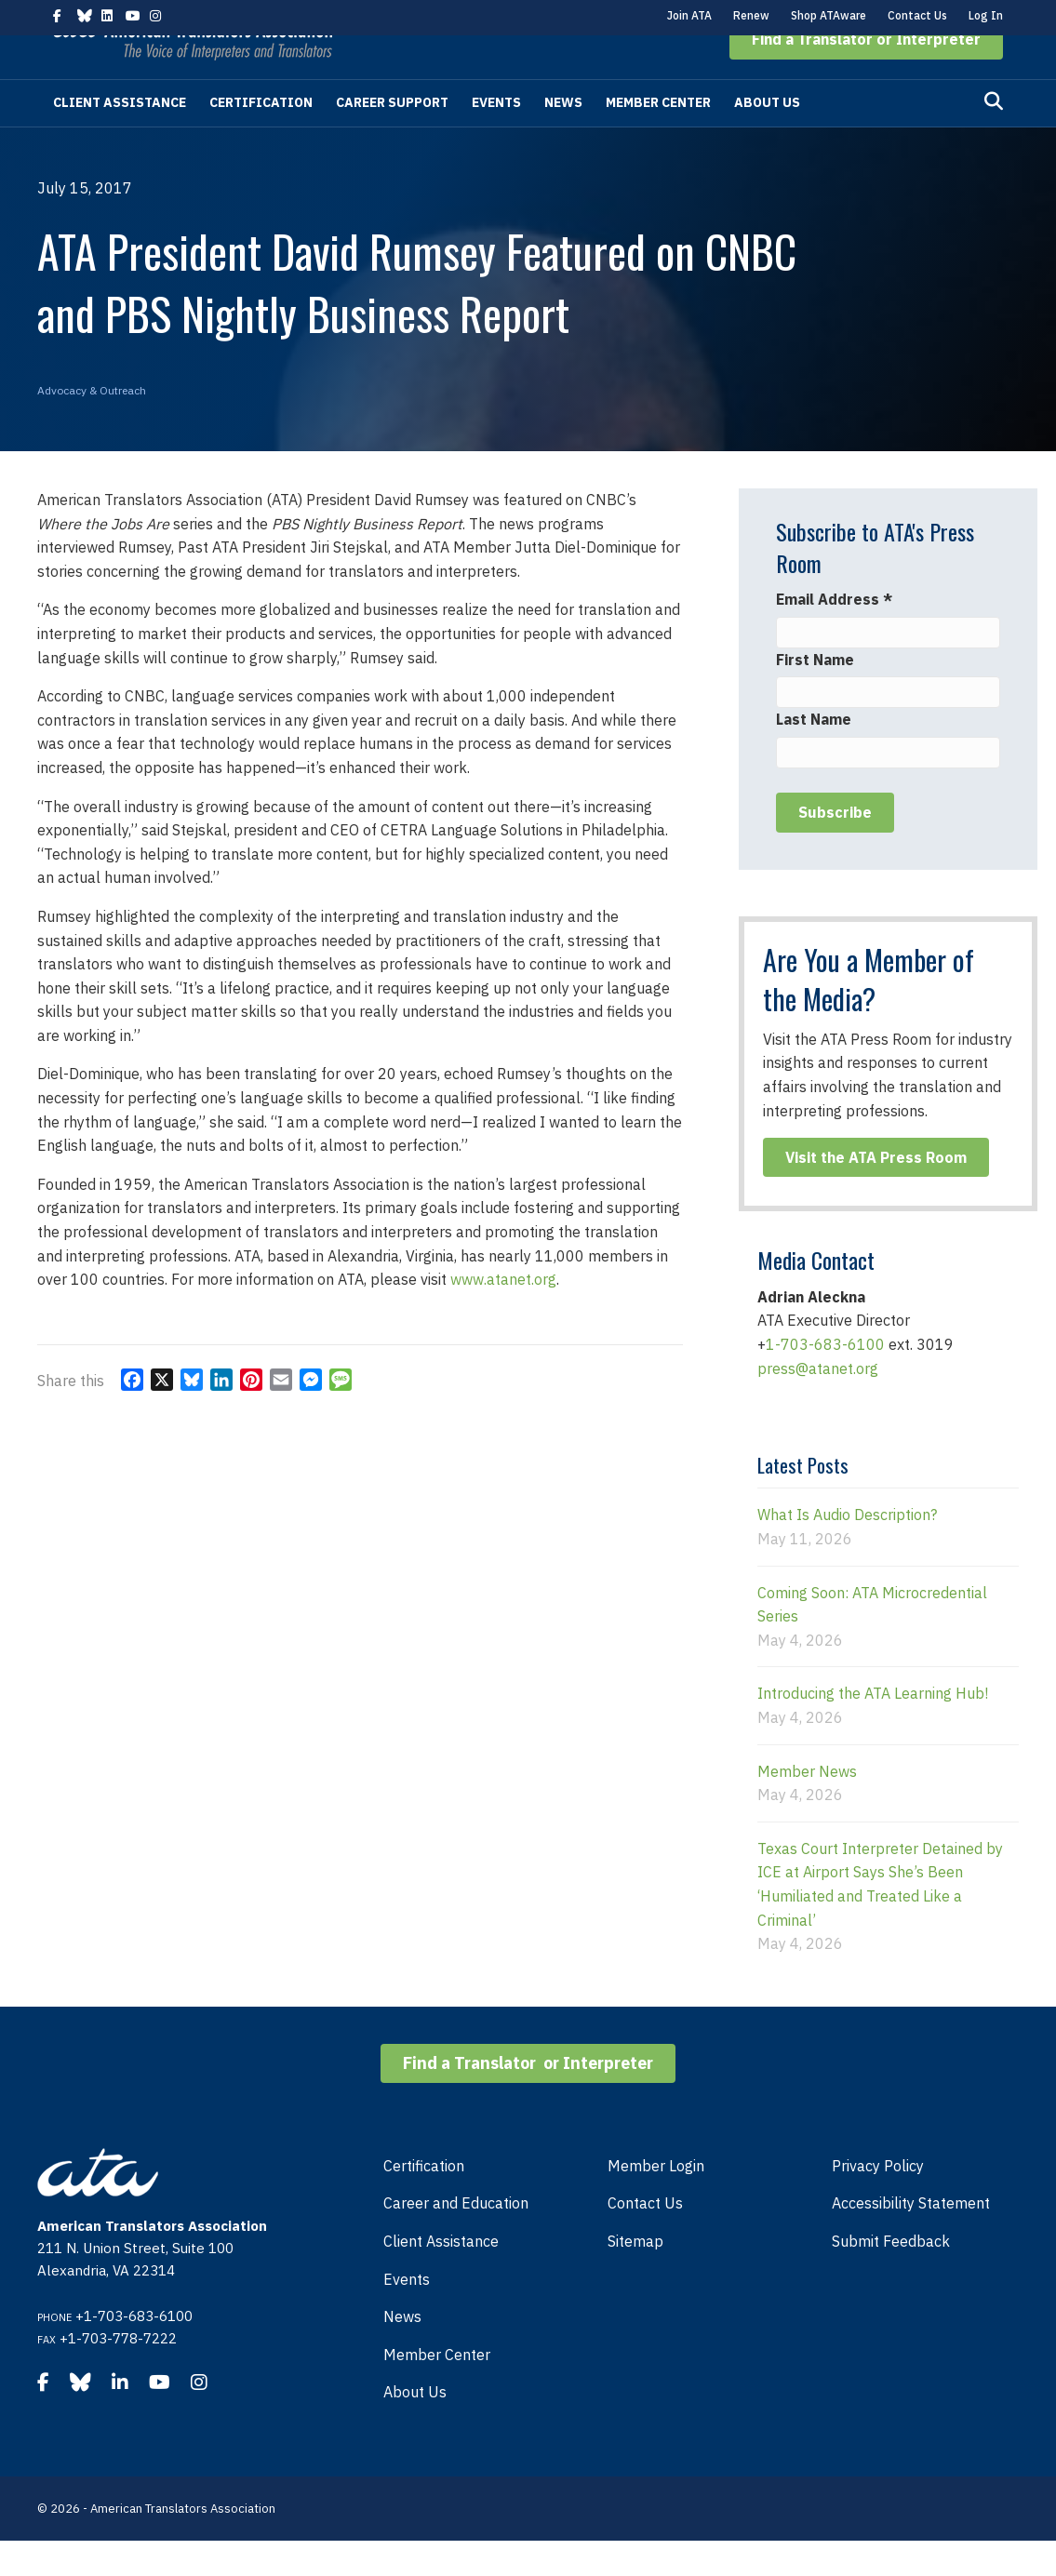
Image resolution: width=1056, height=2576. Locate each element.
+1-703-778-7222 (118, 2373)
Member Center (658, 137)
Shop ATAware (828, 15)
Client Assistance (119, 137)
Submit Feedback (891, 2276)
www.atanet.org (503, 1314)
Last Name (813, 754)
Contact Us (917, 15)
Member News (807, 1806)
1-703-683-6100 (825, 1379)
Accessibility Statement (911, 2238)
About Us (767, 137)
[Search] (993, 136)
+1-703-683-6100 (134, 2351)
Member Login (656, 2201)
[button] (866, 74)
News (563, 137)
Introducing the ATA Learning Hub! (872, 1728)
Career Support (392, 137)
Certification (261, 137)
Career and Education (455, 2238)
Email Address (834, 634)
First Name (815, 695)
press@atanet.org (817, 1404)
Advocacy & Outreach (91, 426)
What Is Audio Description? (847, 1550)
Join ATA (689, 15)
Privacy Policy (878, 2201)
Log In (986, 15)
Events (496, 137)
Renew (751, 15)
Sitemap (635, 2276)
